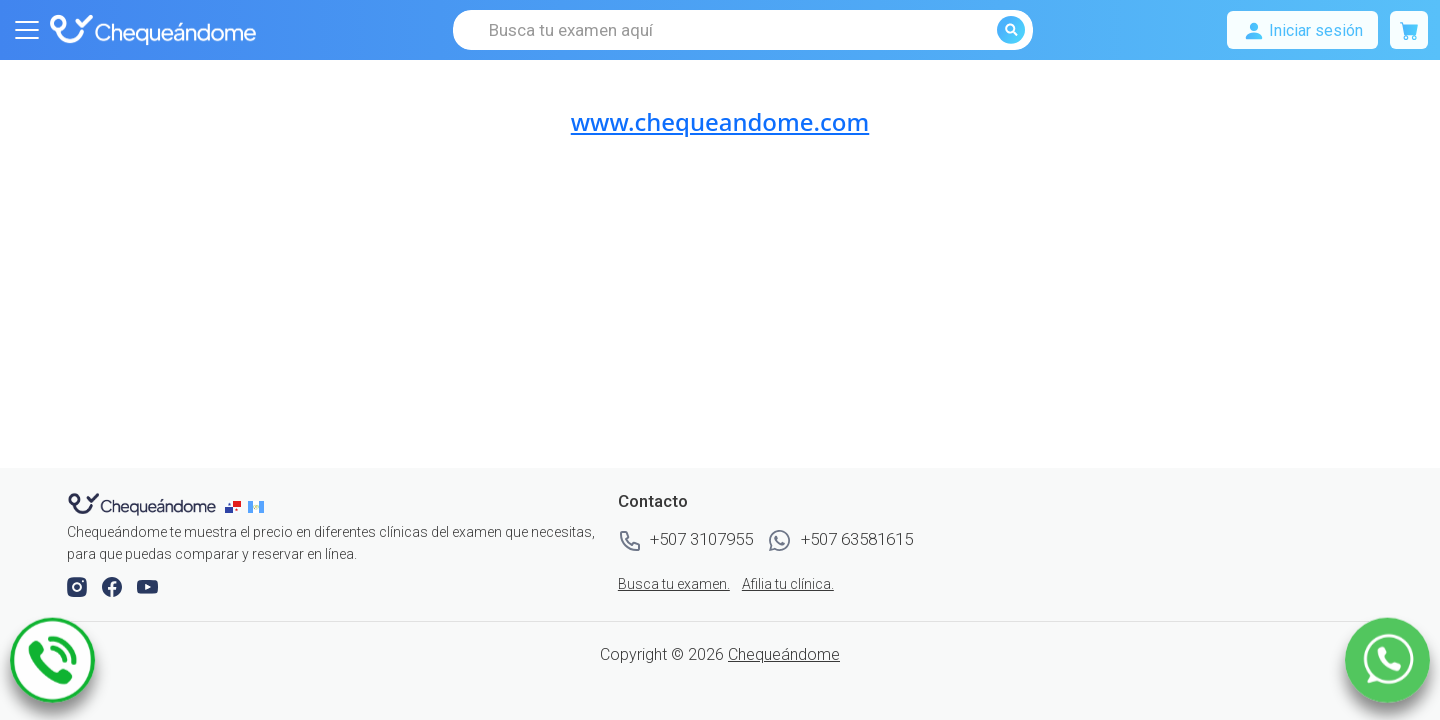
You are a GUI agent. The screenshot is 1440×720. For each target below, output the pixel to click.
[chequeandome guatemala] (258, 506)
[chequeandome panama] (236, 506)
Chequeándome (784, 654)
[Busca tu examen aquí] (743, 30)
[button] (78, 586)
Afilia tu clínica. (788, 584)
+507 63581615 (841, 541)
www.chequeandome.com (720, 121)
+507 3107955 (685, 541)
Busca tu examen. (674, 584)
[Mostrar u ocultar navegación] (27, 30)
